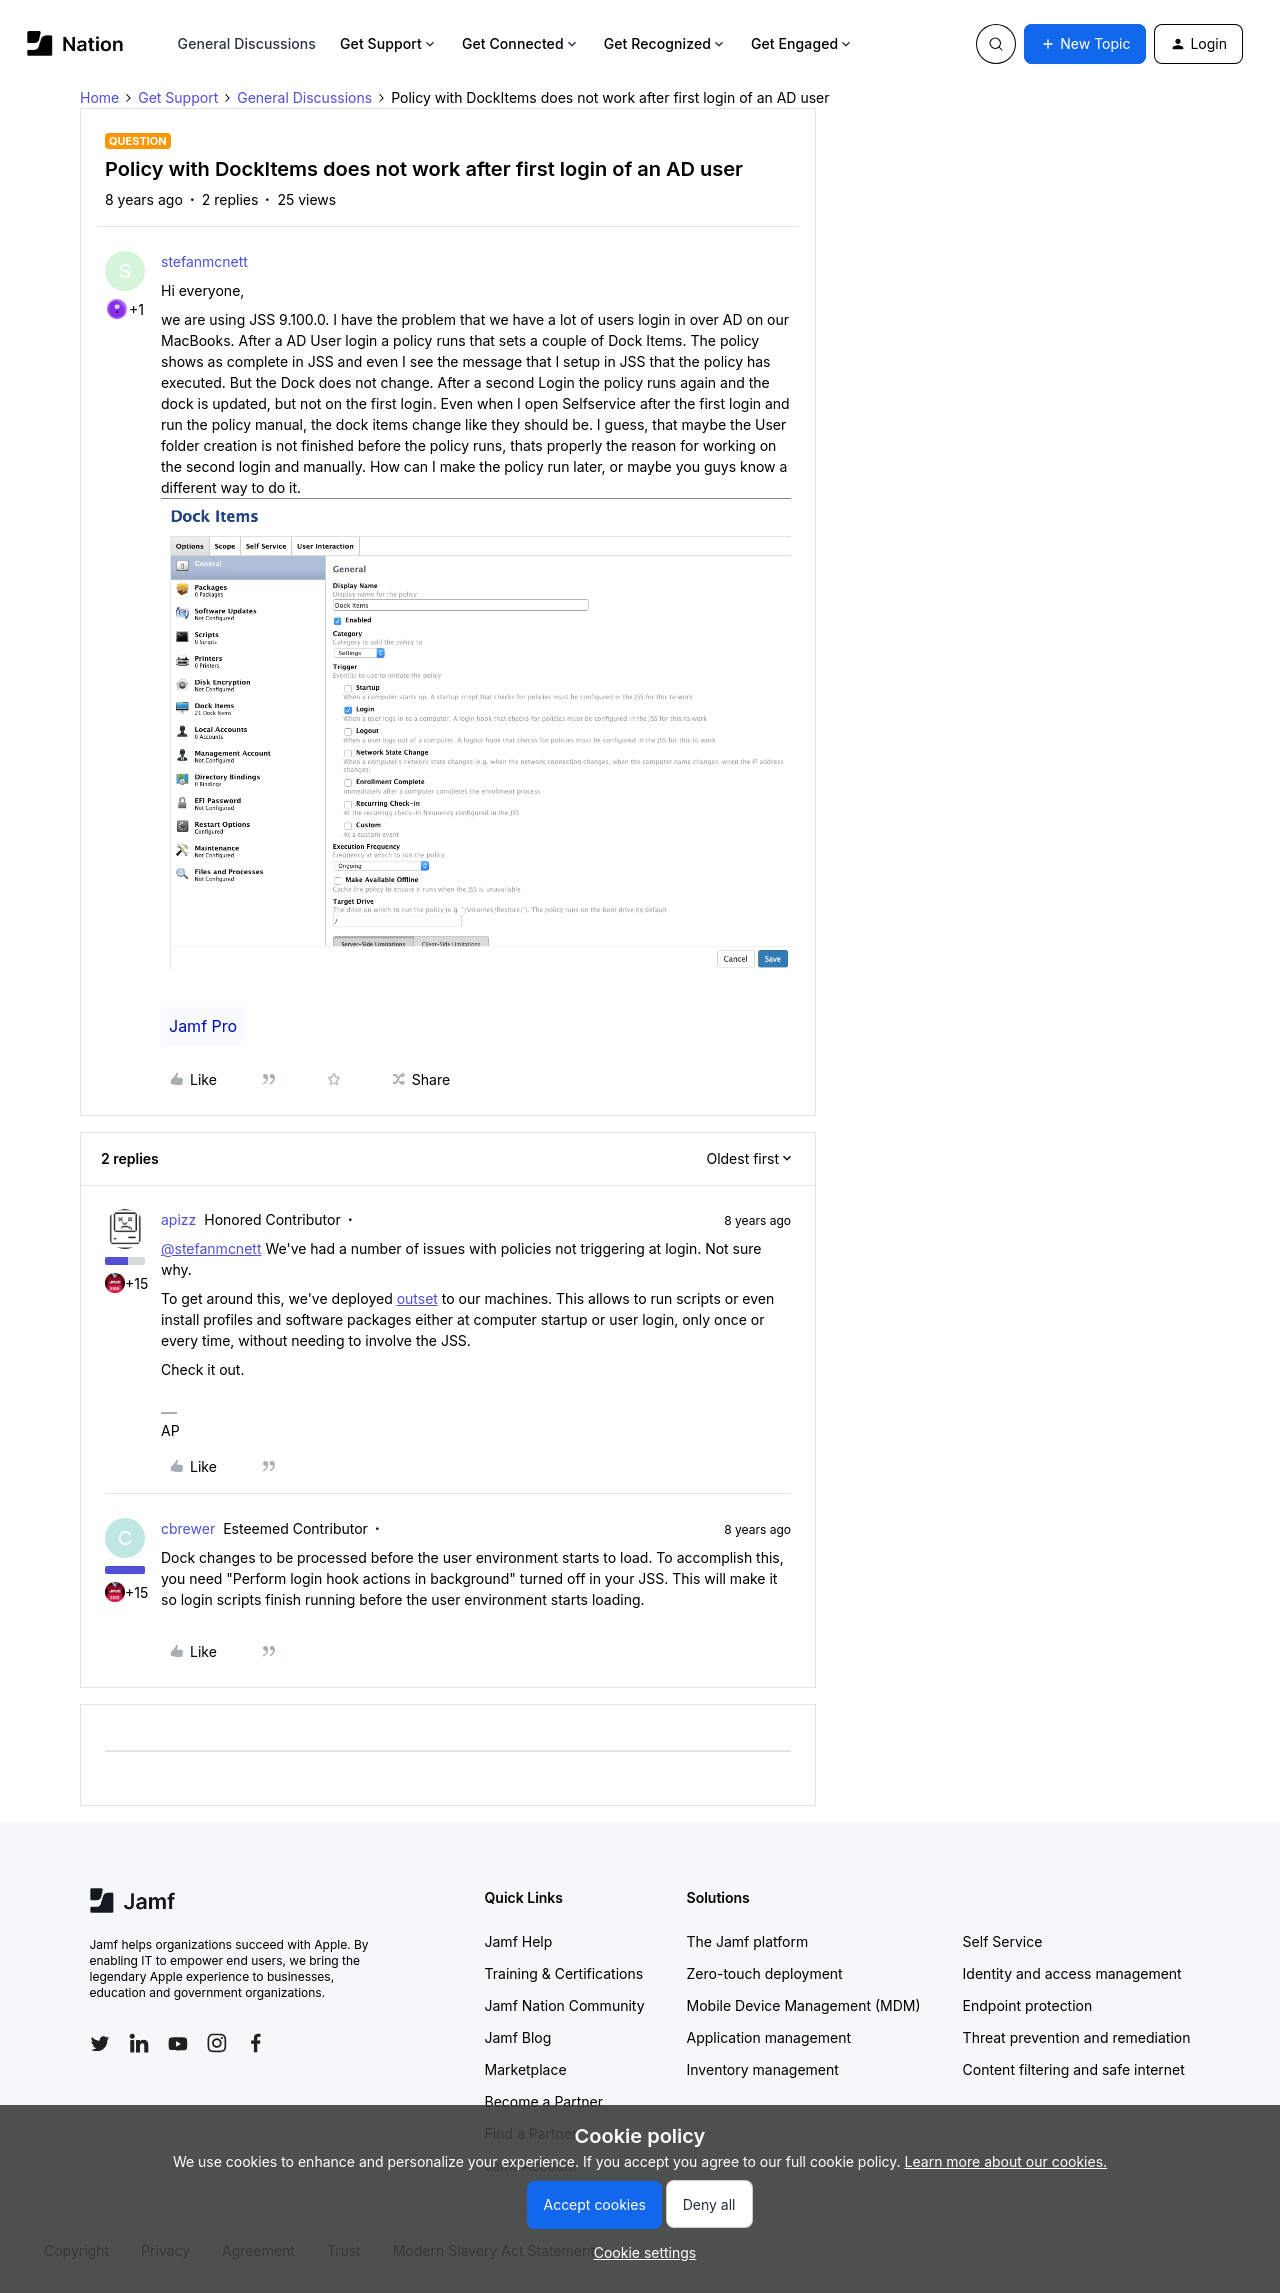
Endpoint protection (1028, 2005)
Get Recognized (665, 43)
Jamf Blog (518, 2037)
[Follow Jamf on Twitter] (100, 2044)
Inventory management (763, 2069)
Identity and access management (1072, 1973)
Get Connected (521, 43)
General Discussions (247, 43)
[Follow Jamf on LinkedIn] (139, 2043)
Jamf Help (519, 1941)
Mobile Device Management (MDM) (804, 2005)
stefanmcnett (204, 261)
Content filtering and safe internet (1074, 2069)
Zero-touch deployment (765, 1973)
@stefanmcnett (211, 1248)
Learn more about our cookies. (1006, 2161)
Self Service (1003, 1941)
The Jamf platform (748, 1941)
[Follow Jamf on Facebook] (256, 2043)
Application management (769, 2037)
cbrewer (188, 1528)
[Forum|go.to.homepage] (75, 43)
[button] (1085, 44)
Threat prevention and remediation (1077, 2037)
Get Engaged (802, 43)
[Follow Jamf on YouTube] (178, 2043)
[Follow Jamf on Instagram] (217, 2043)
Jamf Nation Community (565, 2005)
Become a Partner (544, 2101)
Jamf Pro (203, 1026)
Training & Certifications (564, 1973)
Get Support (389, 43)
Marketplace (526, 2069)
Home (99, 97)
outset (417, 1298)
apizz (178, 1219)
